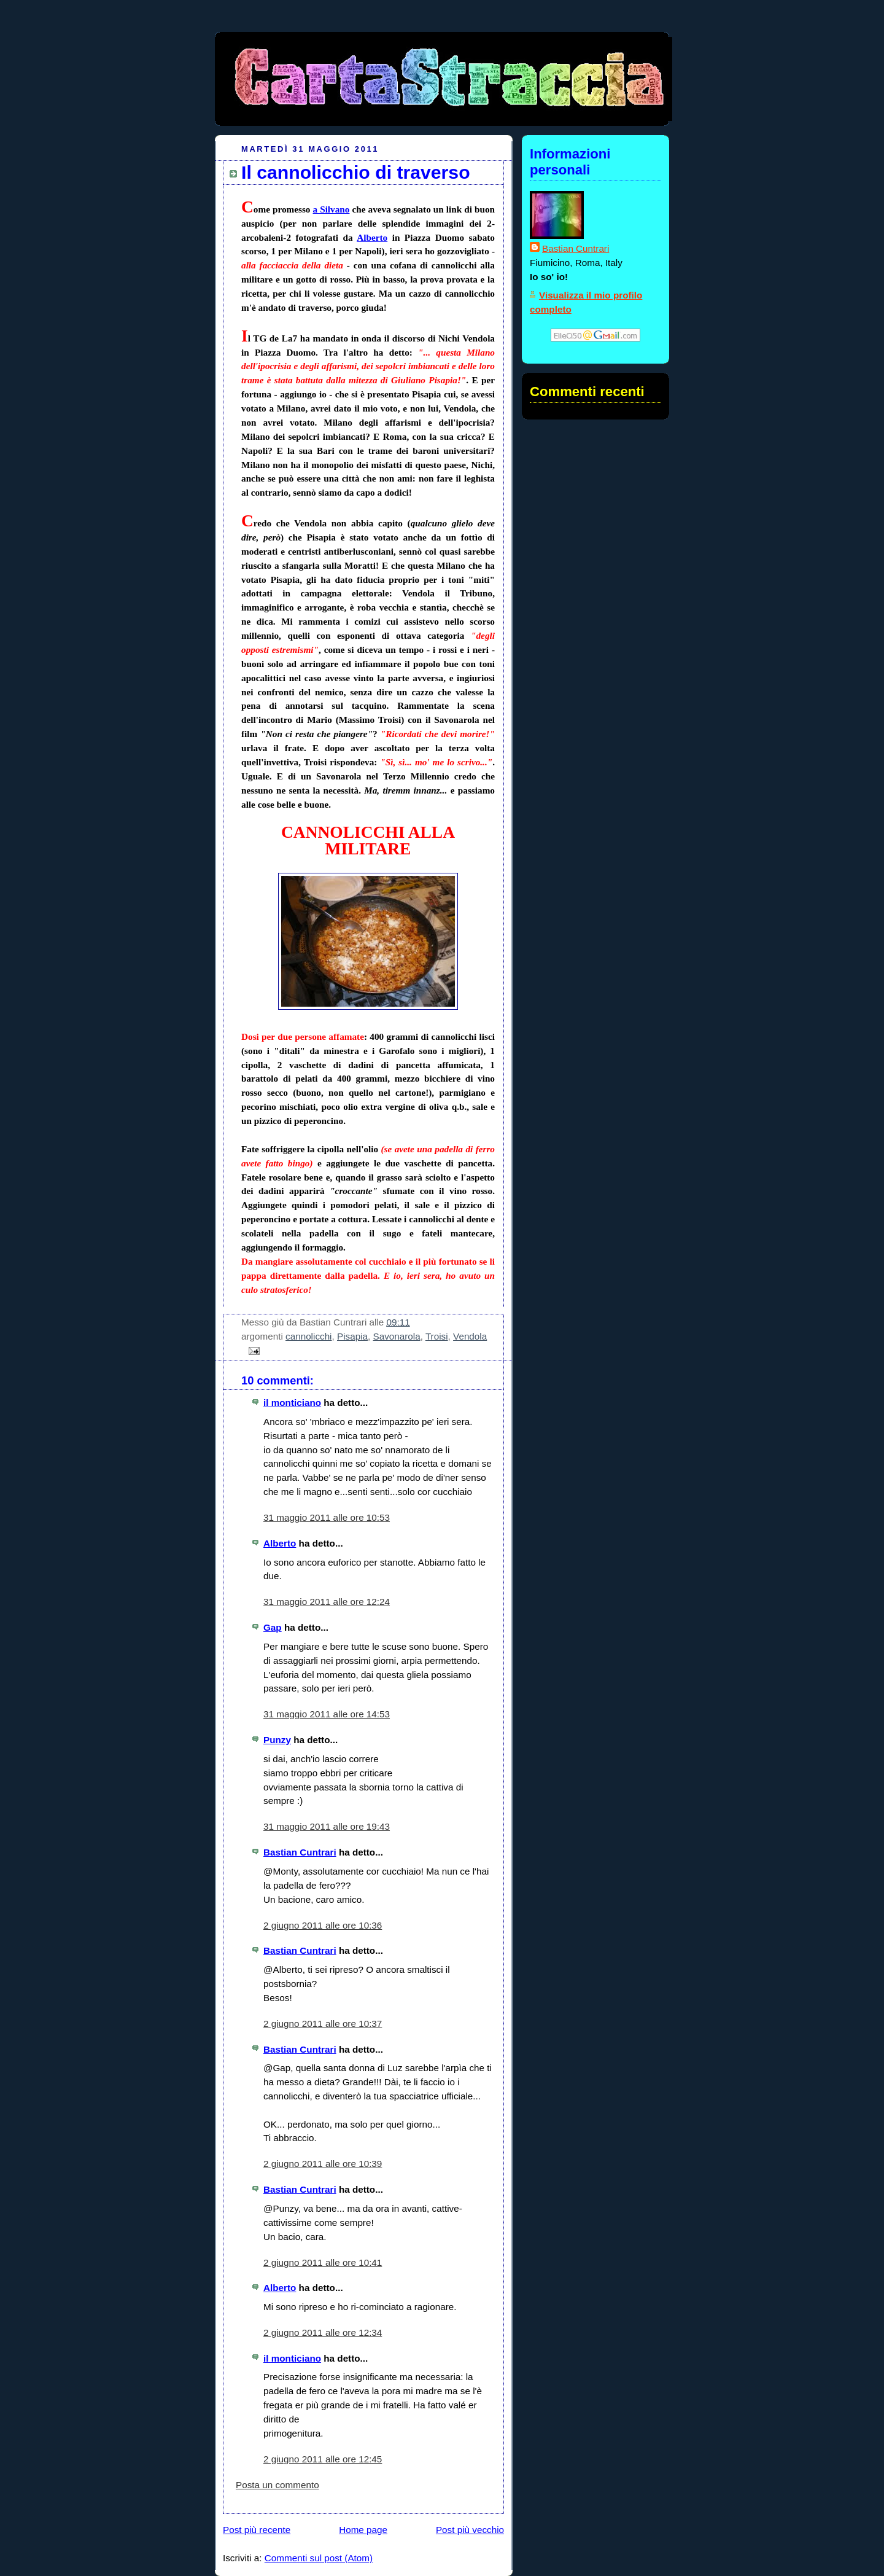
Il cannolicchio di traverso (355, 172)
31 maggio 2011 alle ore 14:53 (326, 1714)
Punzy (277, 1740)
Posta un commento (277, 2485)
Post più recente (256, 2529)
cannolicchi (308, 1336)
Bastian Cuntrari (299, 1852)
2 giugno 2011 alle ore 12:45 (322, 2459)
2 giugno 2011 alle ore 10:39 (322, 2163)
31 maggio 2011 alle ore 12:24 (326, 1601)
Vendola (470, 1336)
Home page (363, 2529)
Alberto (372, 237)
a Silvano (331, 209)
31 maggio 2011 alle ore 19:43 (326, 1826)
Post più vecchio (470, 2529)
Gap (272, 1627)
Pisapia (352, 1336)
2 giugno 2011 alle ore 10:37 (322, 2023)
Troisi (436, 1336)
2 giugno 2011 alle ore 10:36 (322, 1925)
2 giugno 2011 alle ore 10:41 (322, 2262)
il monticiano (292, 1402)
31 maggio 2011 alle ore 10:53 (326, 1517)
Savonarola (397, 1336)
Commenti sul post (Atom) (319, 2558)
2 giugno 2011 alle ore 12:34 (322, 2332)
